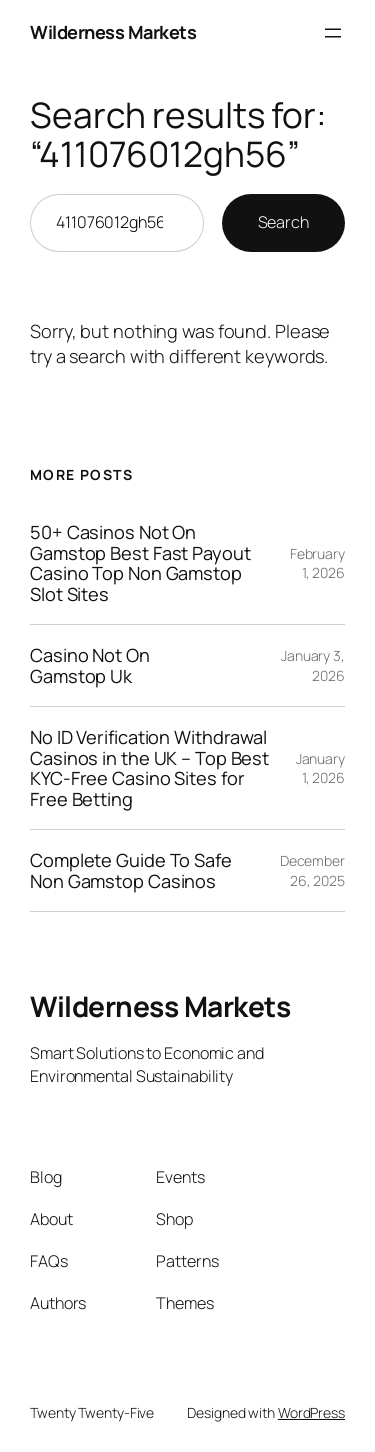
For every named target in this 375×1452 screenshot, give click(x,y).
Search (283, 222)
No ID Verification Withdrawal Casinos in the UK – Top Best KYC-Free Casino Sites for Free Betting (149, 768)
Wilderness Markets (113, 32)
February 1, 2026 (317, 563)
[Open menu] (333, 33)
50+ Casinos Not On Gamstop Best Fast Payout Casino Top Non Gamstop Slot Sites (140, 563)
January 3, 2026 (313, 665)
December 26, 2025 (312, 870)
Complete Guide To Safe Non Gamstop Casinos (131, 870)
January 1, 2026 (320, 768)
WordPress (311, 1412)
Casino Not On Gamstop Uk (90, 665)
